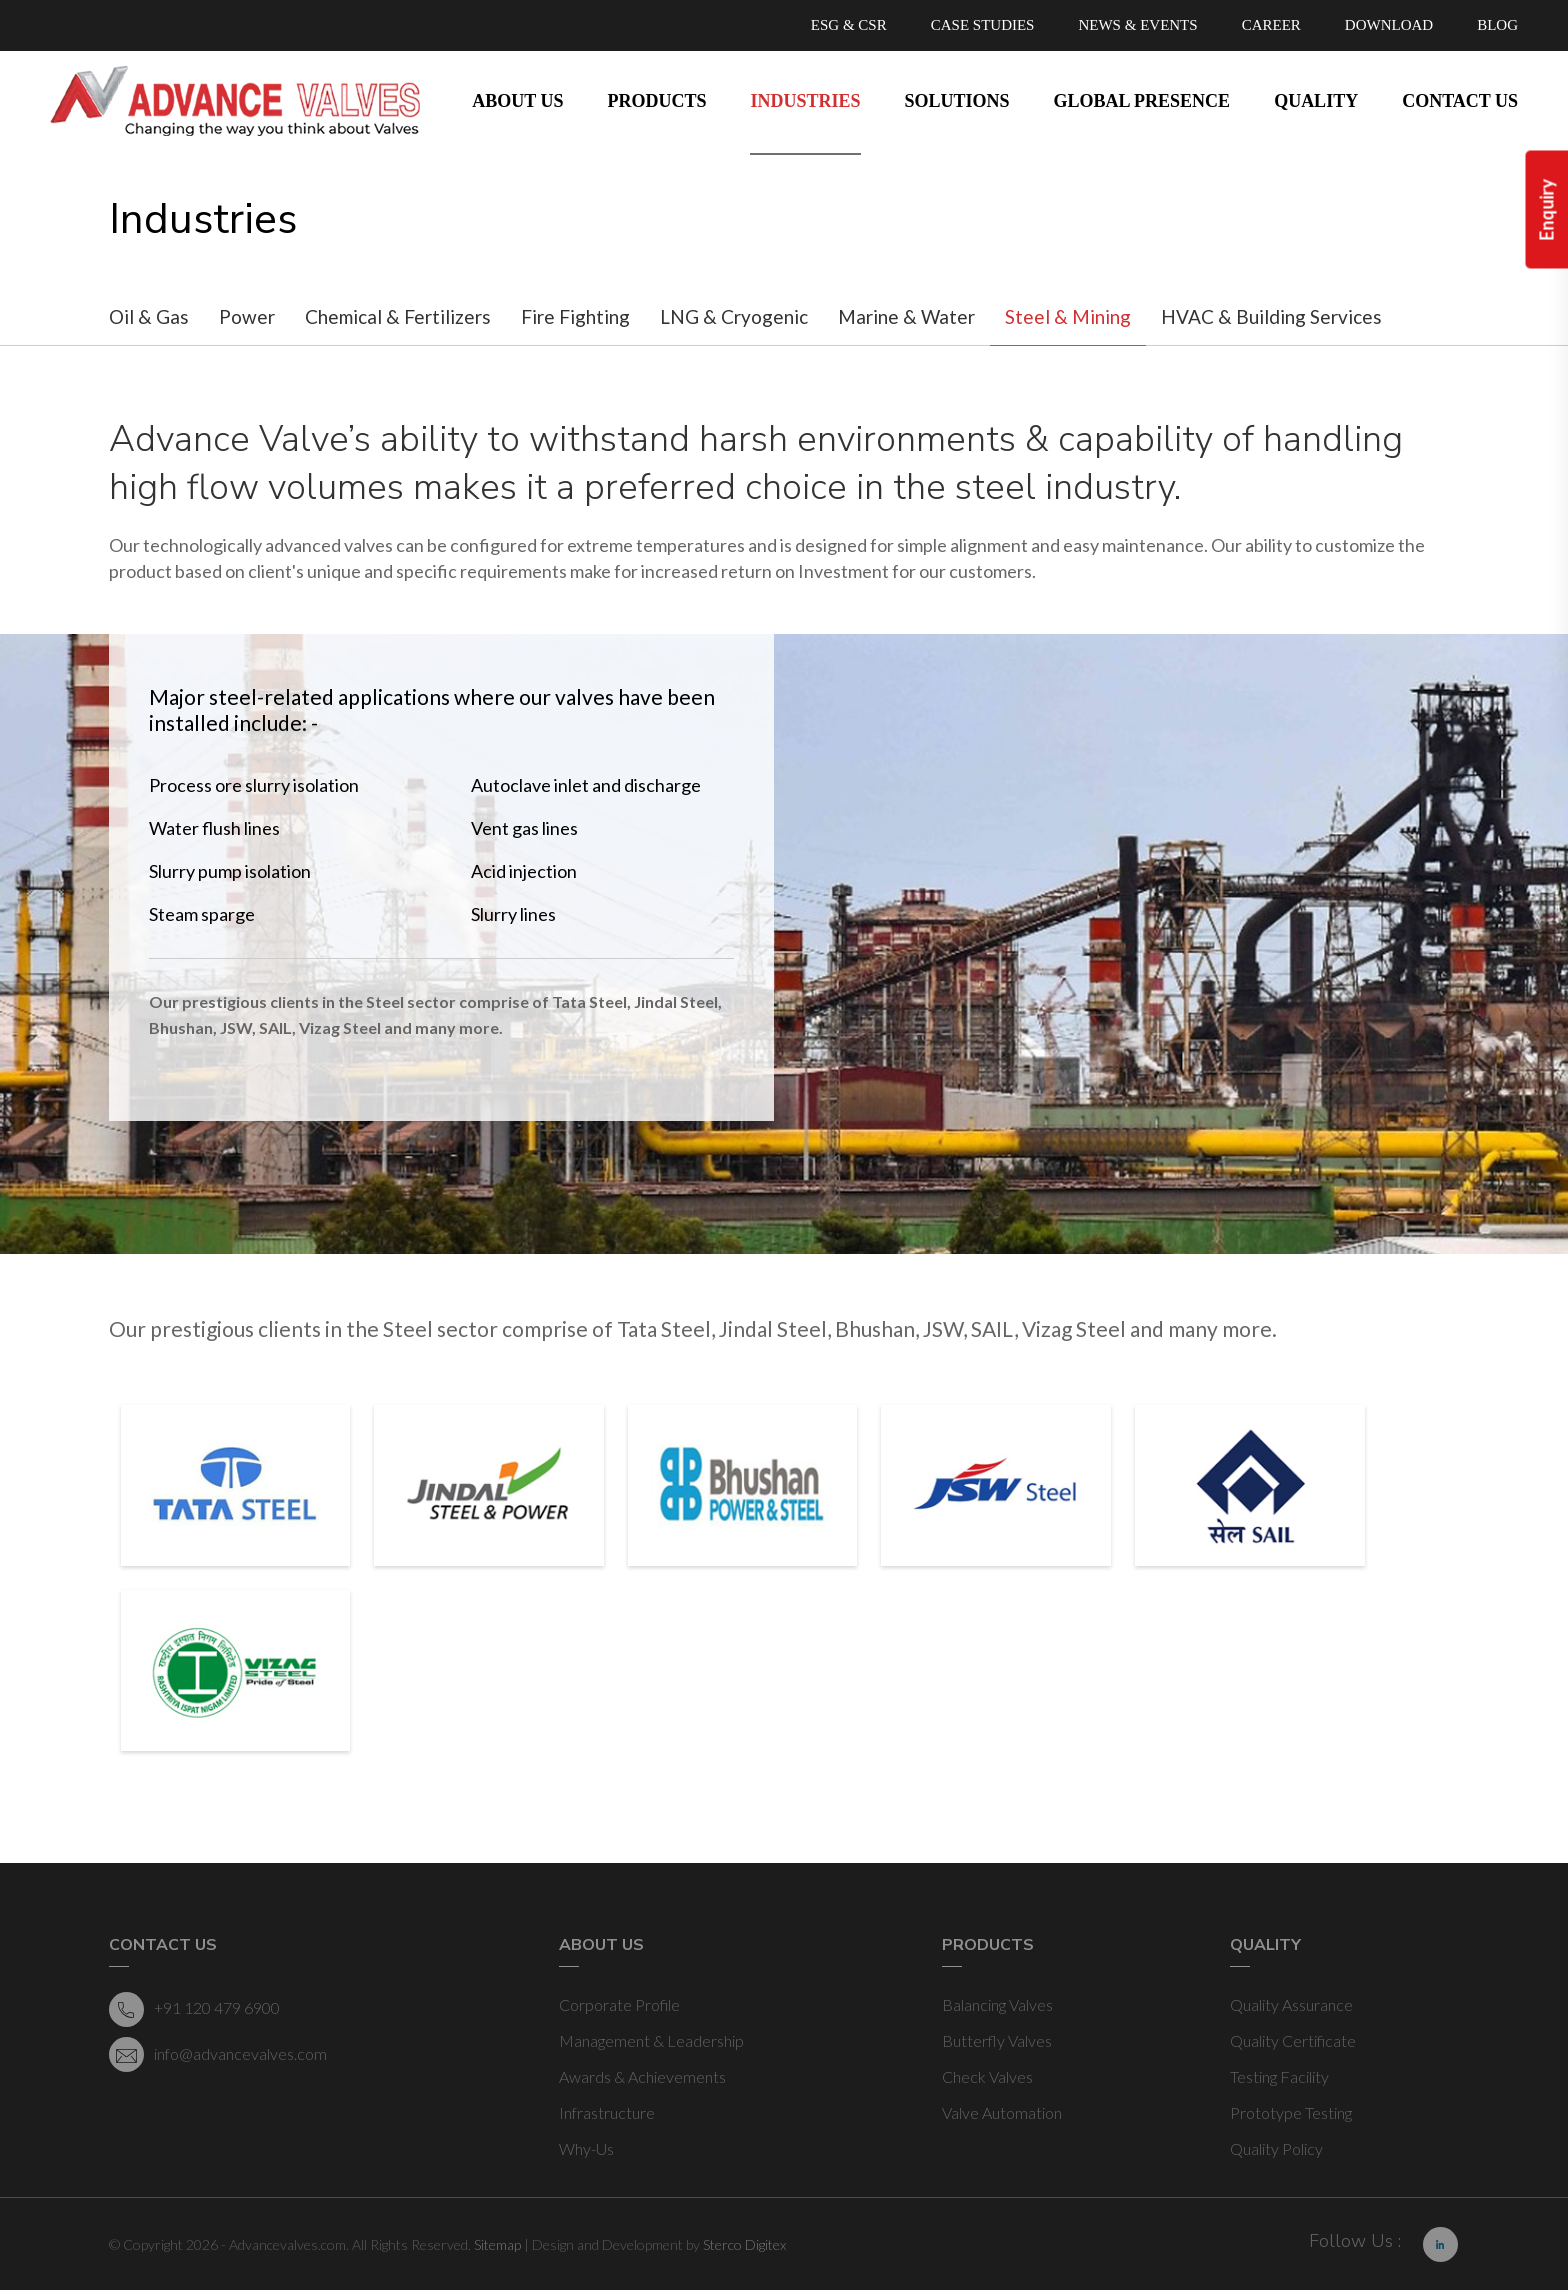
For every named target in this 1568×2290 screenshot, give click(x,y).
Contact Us (1460, 101)
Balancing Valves (997, 2004)
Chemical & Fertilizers (398, 316)
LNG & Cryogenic (734, 316)
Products (656, 101)
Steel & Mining (1068, 316)
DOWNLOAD (1389, 25)
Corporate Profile (619, 2004)
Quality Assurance (1291, 2004)
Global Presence (1142, 101)
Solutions (957, 101)
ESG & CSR (849, 25)
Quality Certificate (1293, 2040)
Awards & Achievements (642, 2076)
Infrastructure (607, 2112)
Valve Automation (1002, 2112)
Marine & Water (906, 316)
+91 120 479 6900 (194, 2009)
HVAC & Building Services (1271, 316)
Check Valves (987, 2076)
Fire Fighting (575, 316)
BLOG (1497, 25)
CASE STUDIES (983, 25)
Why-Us (586, 2148)
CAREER (1271, 25)
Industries (805, 101)
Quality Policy (1276, 2148)
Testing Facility (1279, 2076)
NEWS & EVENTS (1137, 25)
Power (247, 316)
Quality (1316, 101)
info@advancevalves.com (218, 2054)
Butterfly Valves (997, 2040)
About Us (517, 101)
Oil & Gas (149, 316)
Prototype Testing (1291, 2112)
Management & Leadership (651, 2040)
